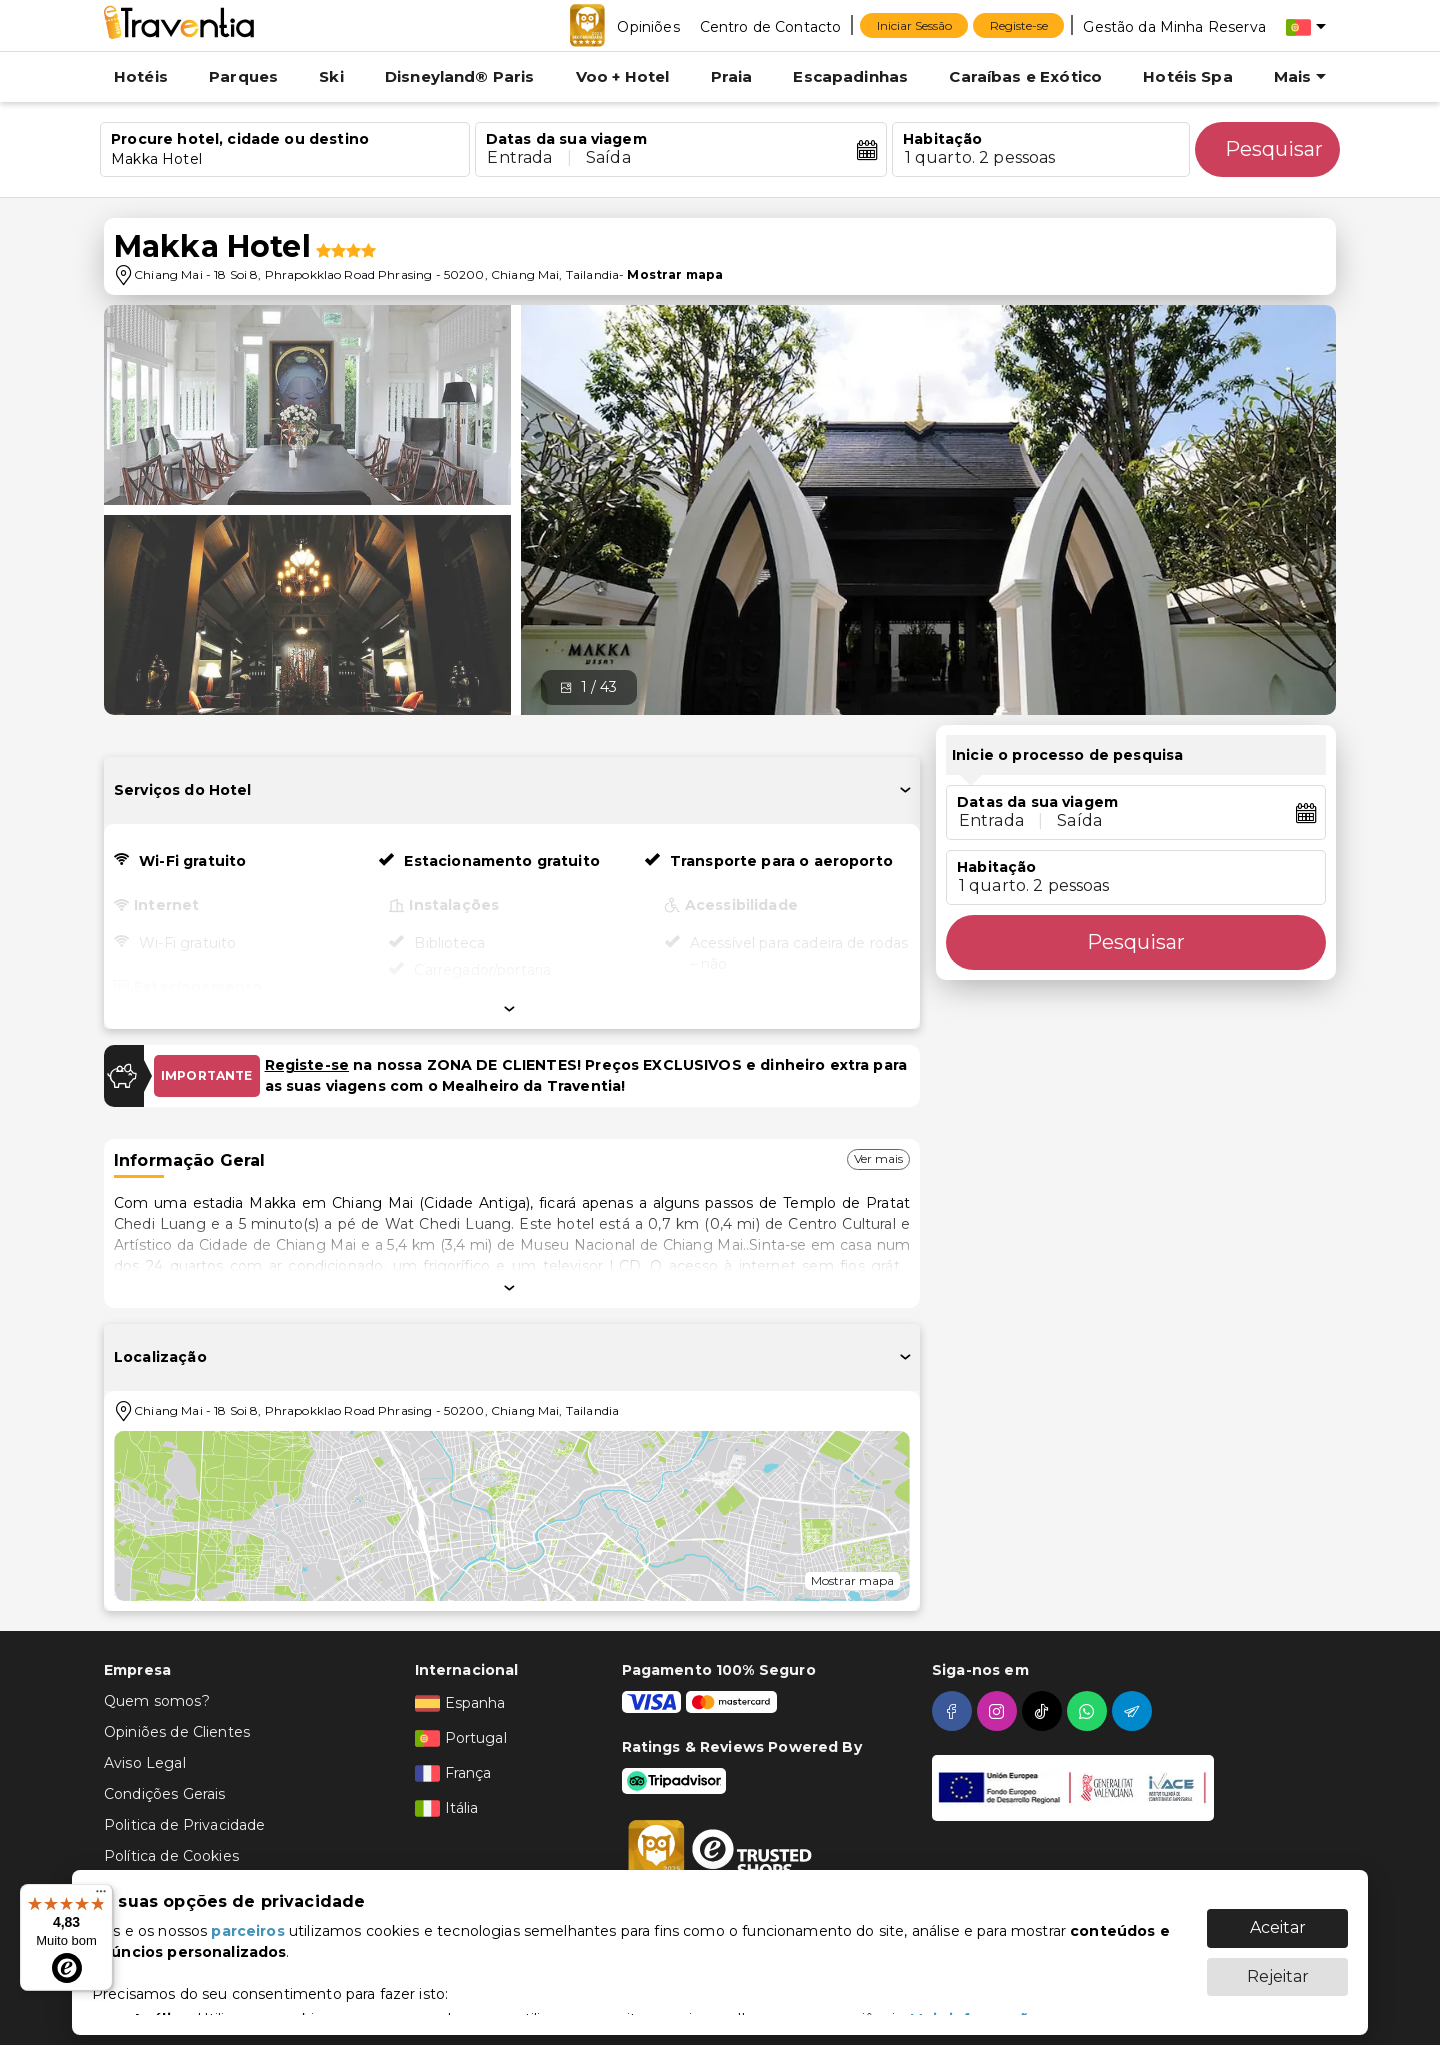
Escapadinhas (850, 76)
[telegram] (1134, 1711)
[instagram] (999, 1711)
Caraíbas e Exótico (1025, 76)
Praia (732, 76)
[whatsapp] (1089, 1711)
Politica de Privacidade (184, 1825)
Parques (243, 76)
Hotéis (141, 76)
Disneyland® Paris (460, 76)
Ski (331, 76)
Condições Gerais (164, 1794)
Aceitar (1278, 1917)
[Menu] (101, 1896)
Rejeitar (1278, 1966)
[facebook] (954, 1711)
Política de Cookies (171, 1856)
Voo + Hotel (623, 76)
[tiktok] (1044, 1711)
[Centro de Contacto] (771, 26)
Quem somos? (157, 1701)
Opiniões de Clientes (177, 1732)
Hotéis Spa (1188, 76)
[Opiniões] (648, 26)
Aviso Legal (145, 1763)
